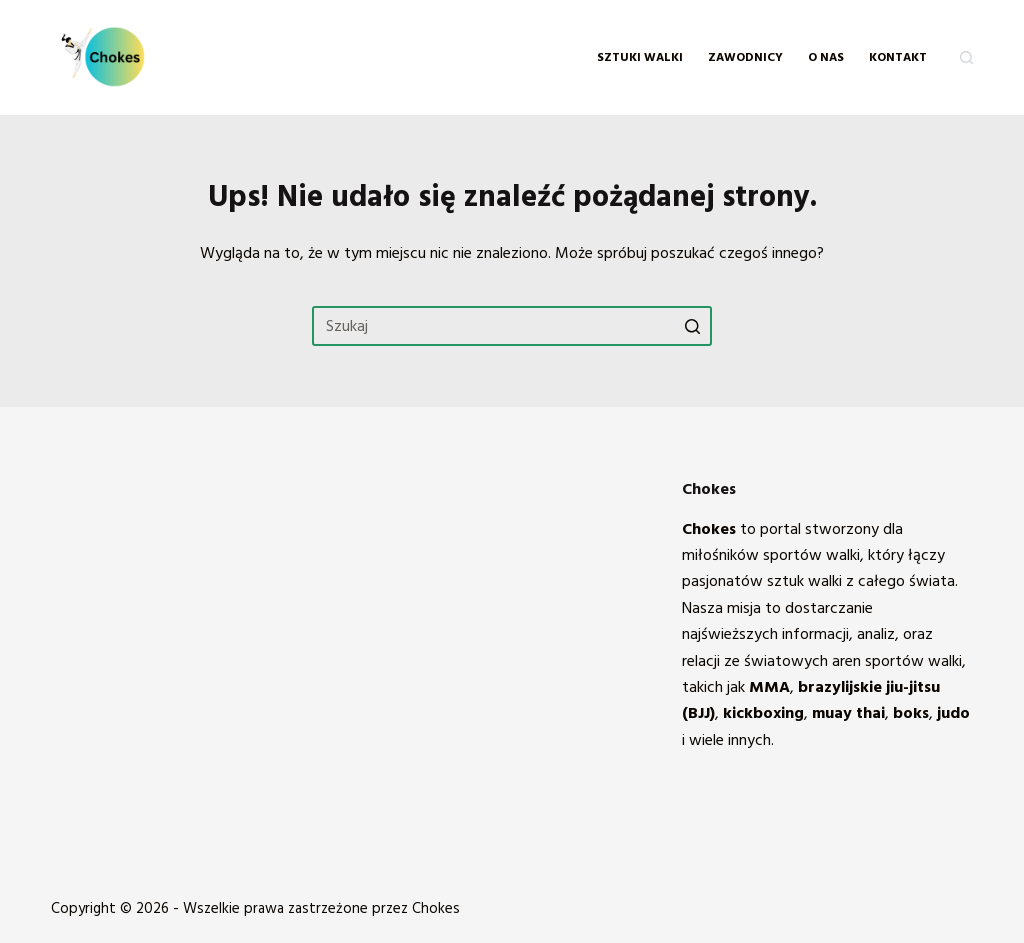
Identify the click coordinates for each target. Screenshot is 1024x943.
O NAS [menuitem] (826, 57)
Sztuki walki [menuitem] (640, 57)
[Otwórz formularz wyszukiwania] (966, 57)
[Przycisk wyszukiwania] (692, 326)
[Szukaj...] (512, 326)
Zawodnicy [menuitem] (745, 57)
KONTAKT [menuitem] (898, 57)
